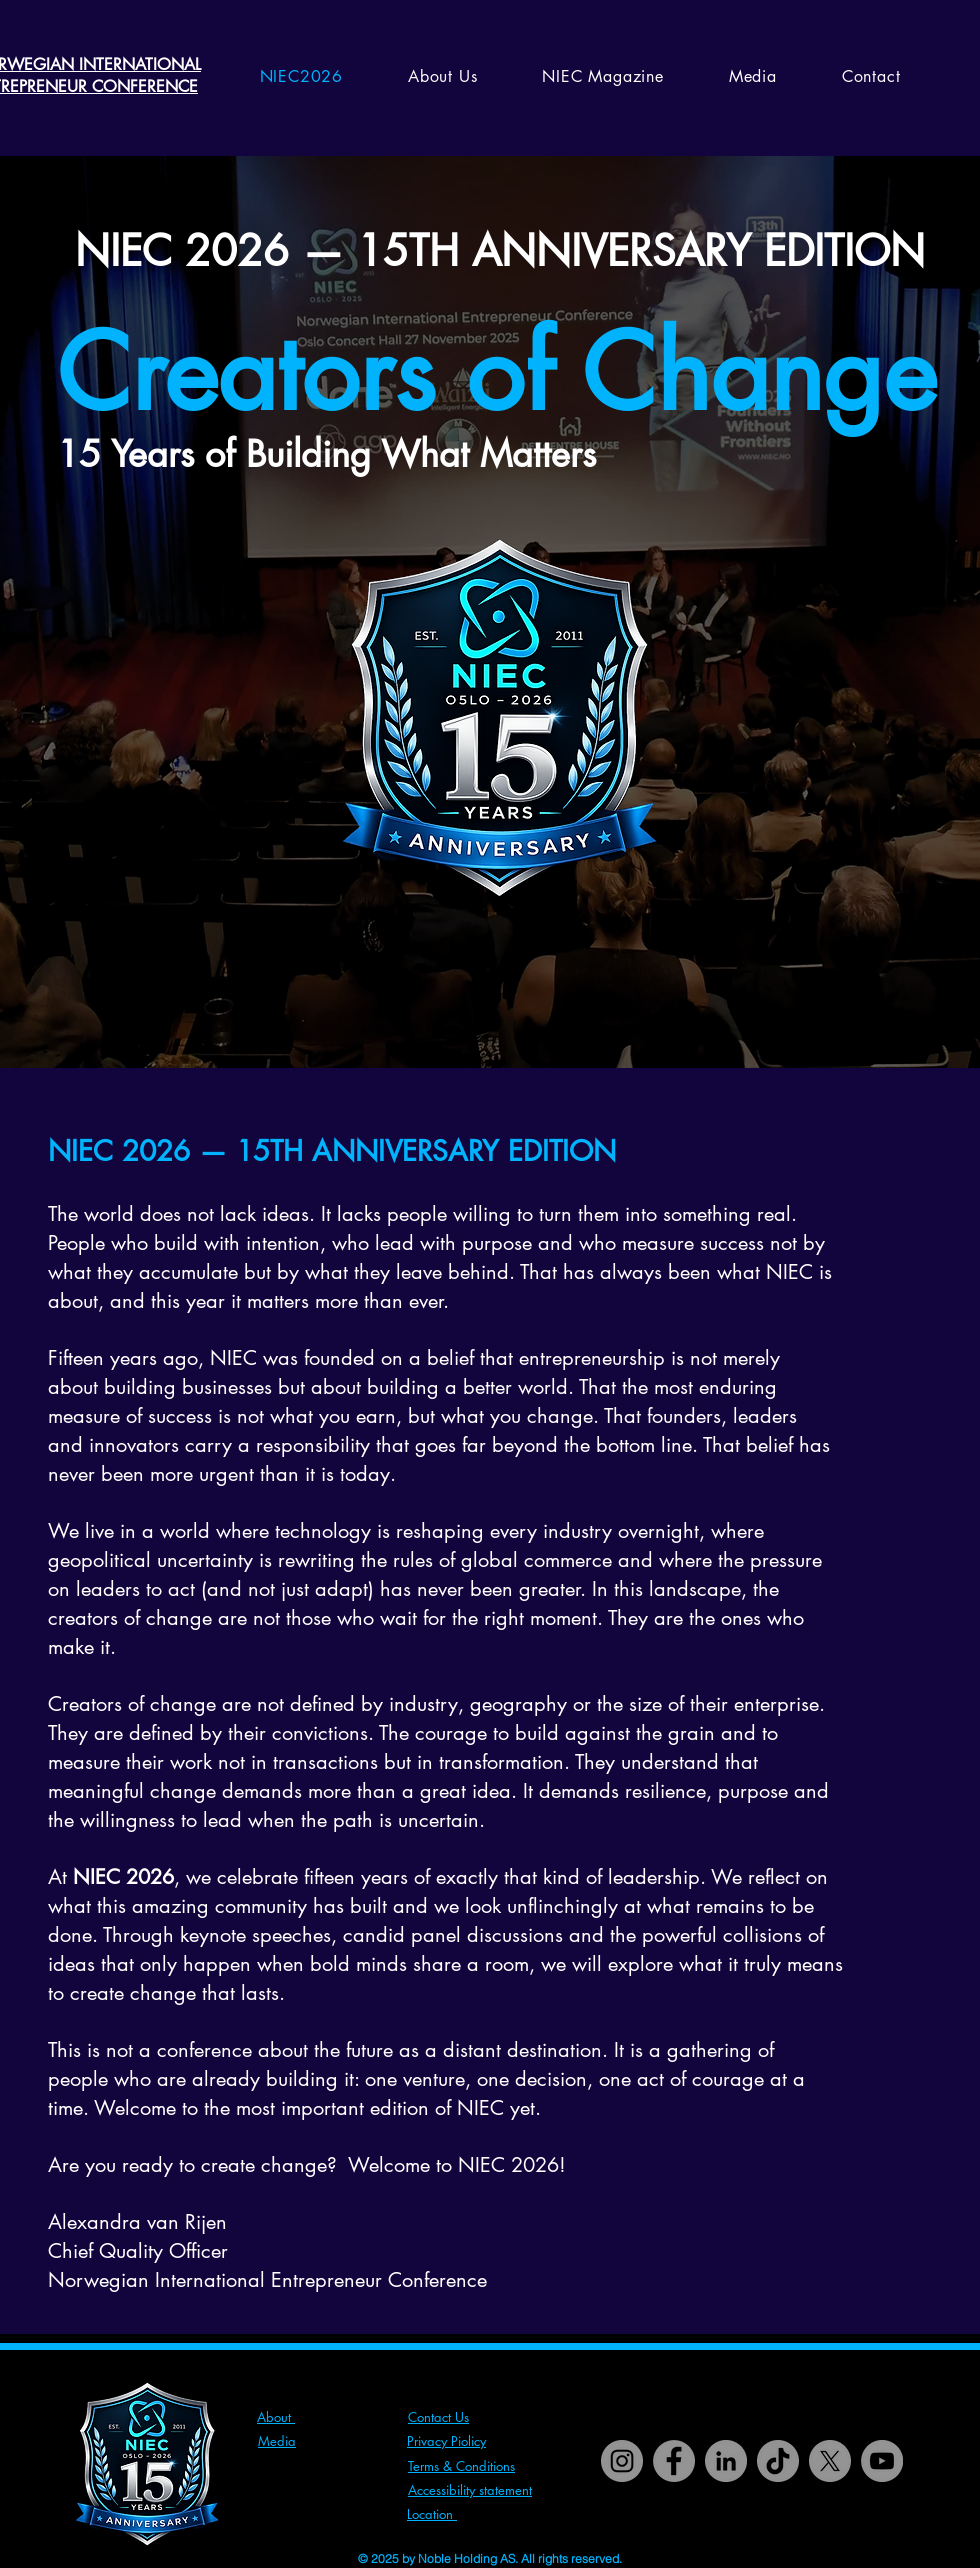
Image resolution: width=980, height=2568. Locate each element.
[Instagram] (622, 2461)
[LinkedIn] (726, 2461)
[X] (830, 2461)
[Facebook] (674, 2461)
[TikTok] (778, 2461)
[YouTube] (882, 2461)
